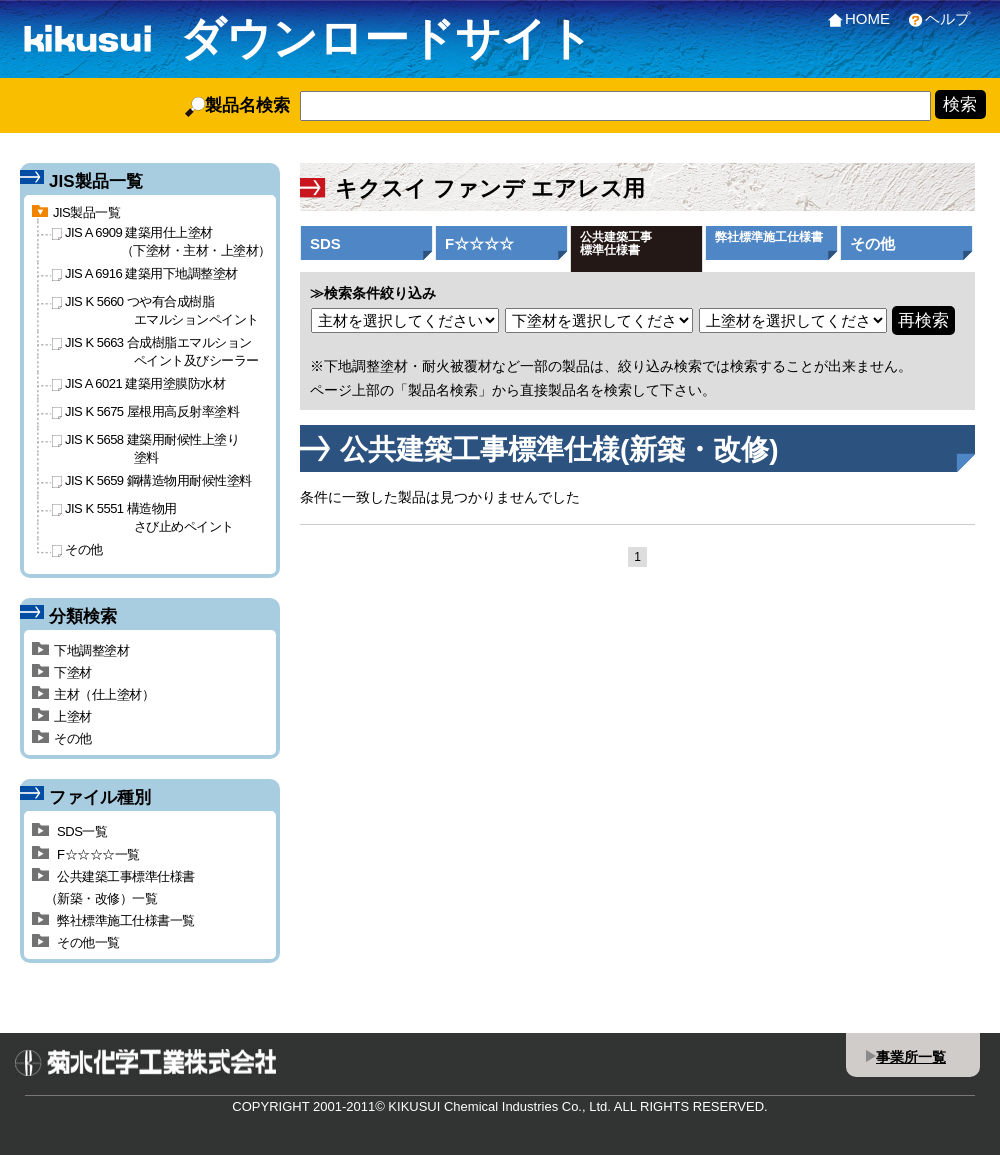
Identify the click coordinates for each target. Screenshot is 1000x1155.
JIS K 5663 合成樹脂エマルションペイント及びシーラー (155, 351)
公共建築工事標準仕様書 (616, 243)
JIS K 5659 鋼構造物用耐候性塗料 (152, 480)
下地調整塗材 (80, 650)
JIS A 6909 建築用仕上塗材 (161, 241)
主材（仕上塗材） (93, 694)
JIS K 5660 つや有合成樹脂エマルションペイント (155, 310)
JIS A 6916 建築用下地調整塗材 (145, 273)
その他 (872, 243)
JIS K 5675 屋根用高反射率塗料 (145, 411)
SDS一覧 (69, 831)
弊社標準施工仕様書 (769, 237)
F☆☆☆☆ (479, 243)
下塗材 (62, 672)
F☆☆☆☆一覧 (86, 854)
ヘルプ (935, 18)
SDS (325, 243)
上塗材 (62, 716)
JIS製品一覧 (76, 212)
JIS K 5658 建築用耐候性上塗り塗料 (145, 448)
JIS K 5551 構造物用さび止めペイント (143, 517)
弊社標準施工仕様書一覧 (113, 920)
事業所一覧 (911, 1057)
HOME (855, 18)
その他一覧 (76, 942)
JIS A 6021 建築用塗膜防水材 (138, 383)
